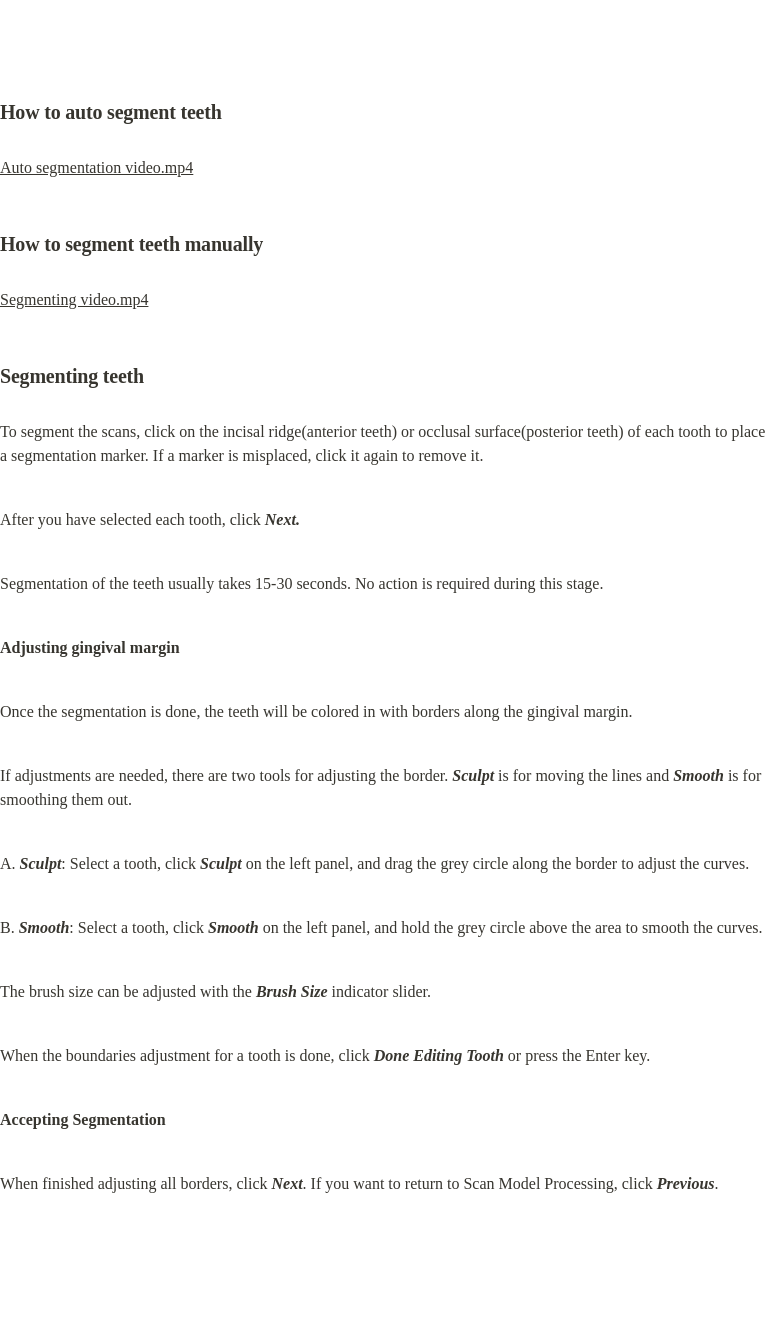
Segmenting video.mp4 (74, 299)
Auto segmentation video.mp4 (96, 167)
